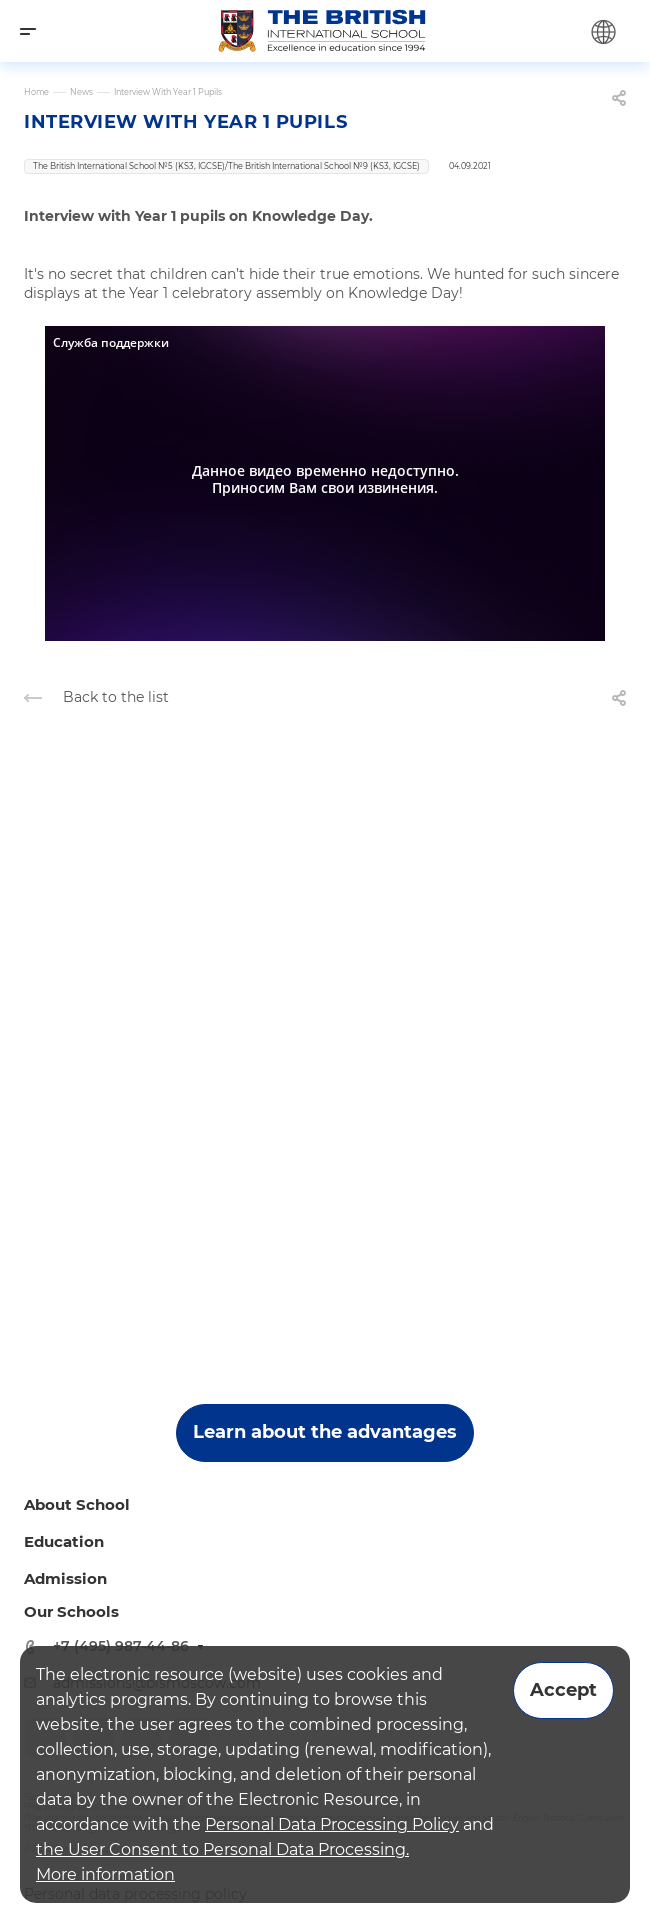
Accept (563, 1690)
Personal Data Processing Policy (332, 1824)
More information (105, 1874)
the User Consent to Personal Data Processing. (222, 1849)
